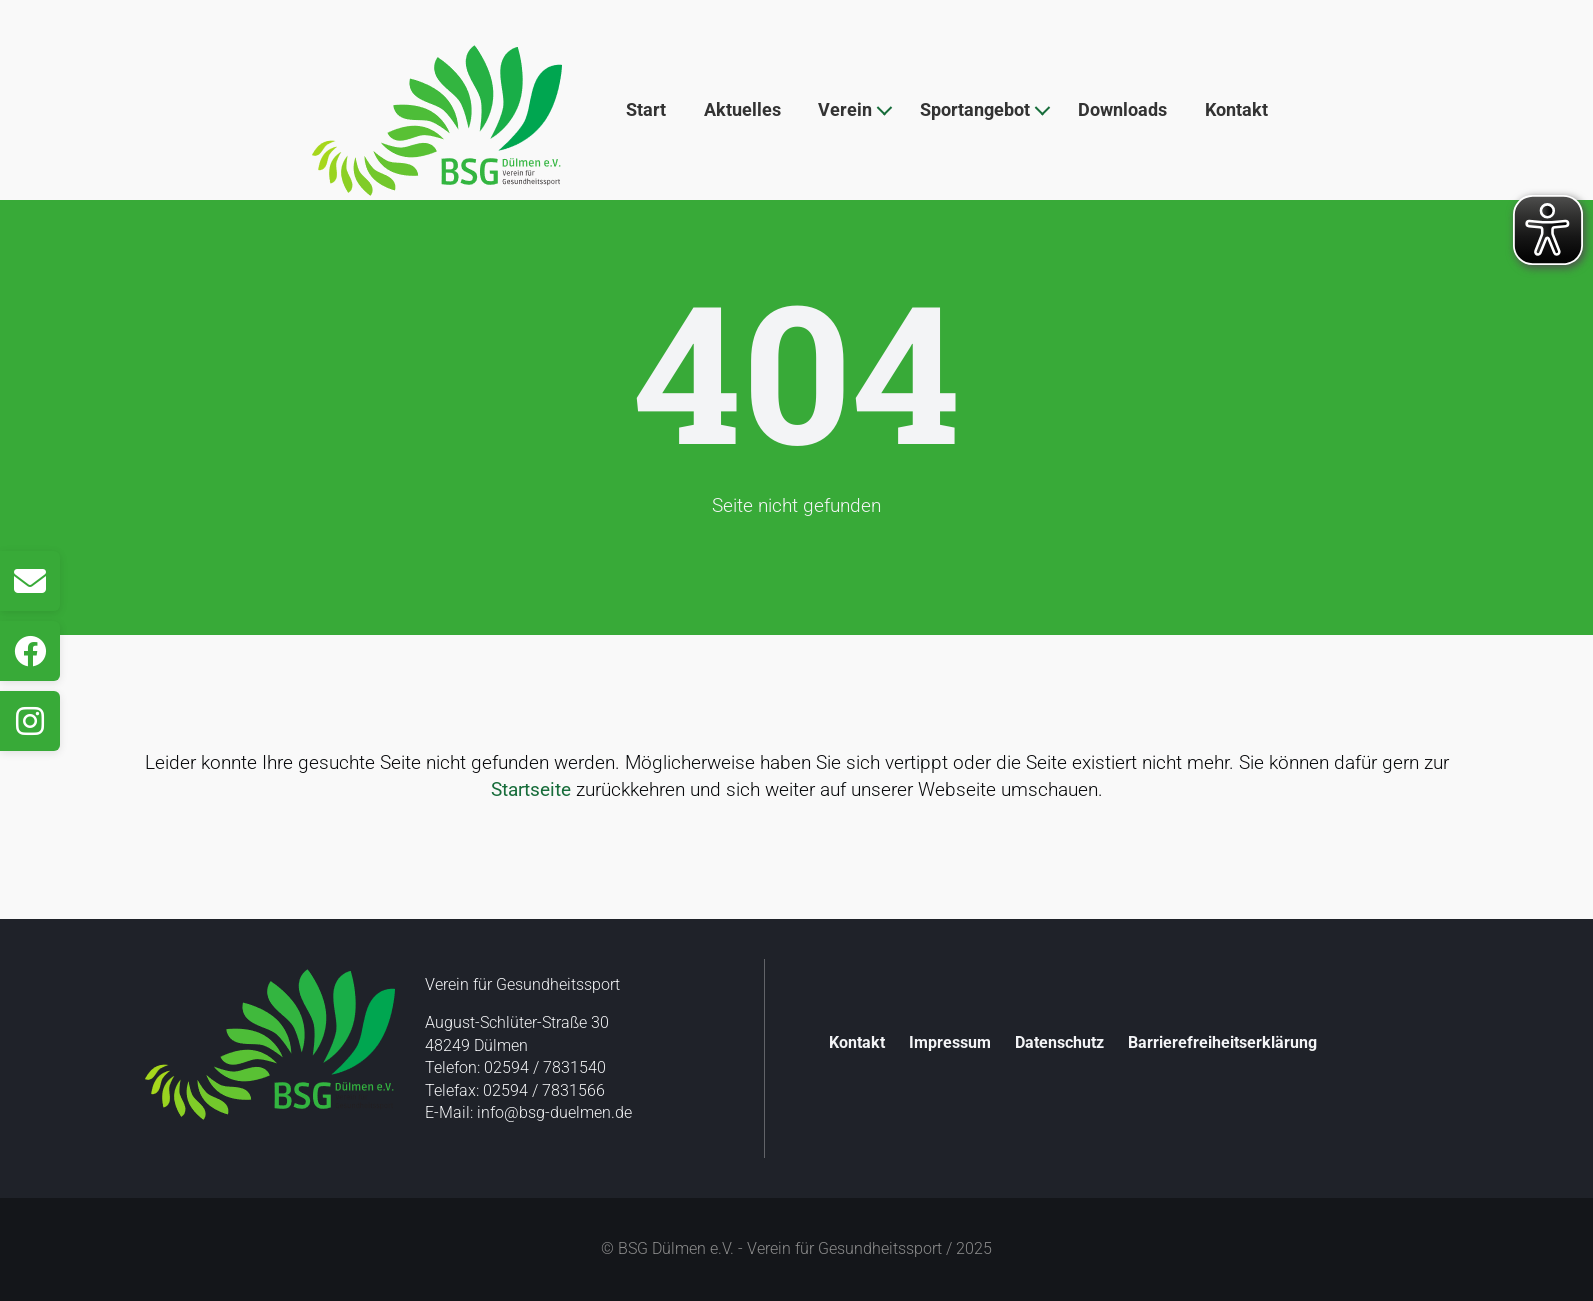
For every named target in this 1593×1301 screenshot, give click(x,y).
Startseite (531, 789)
